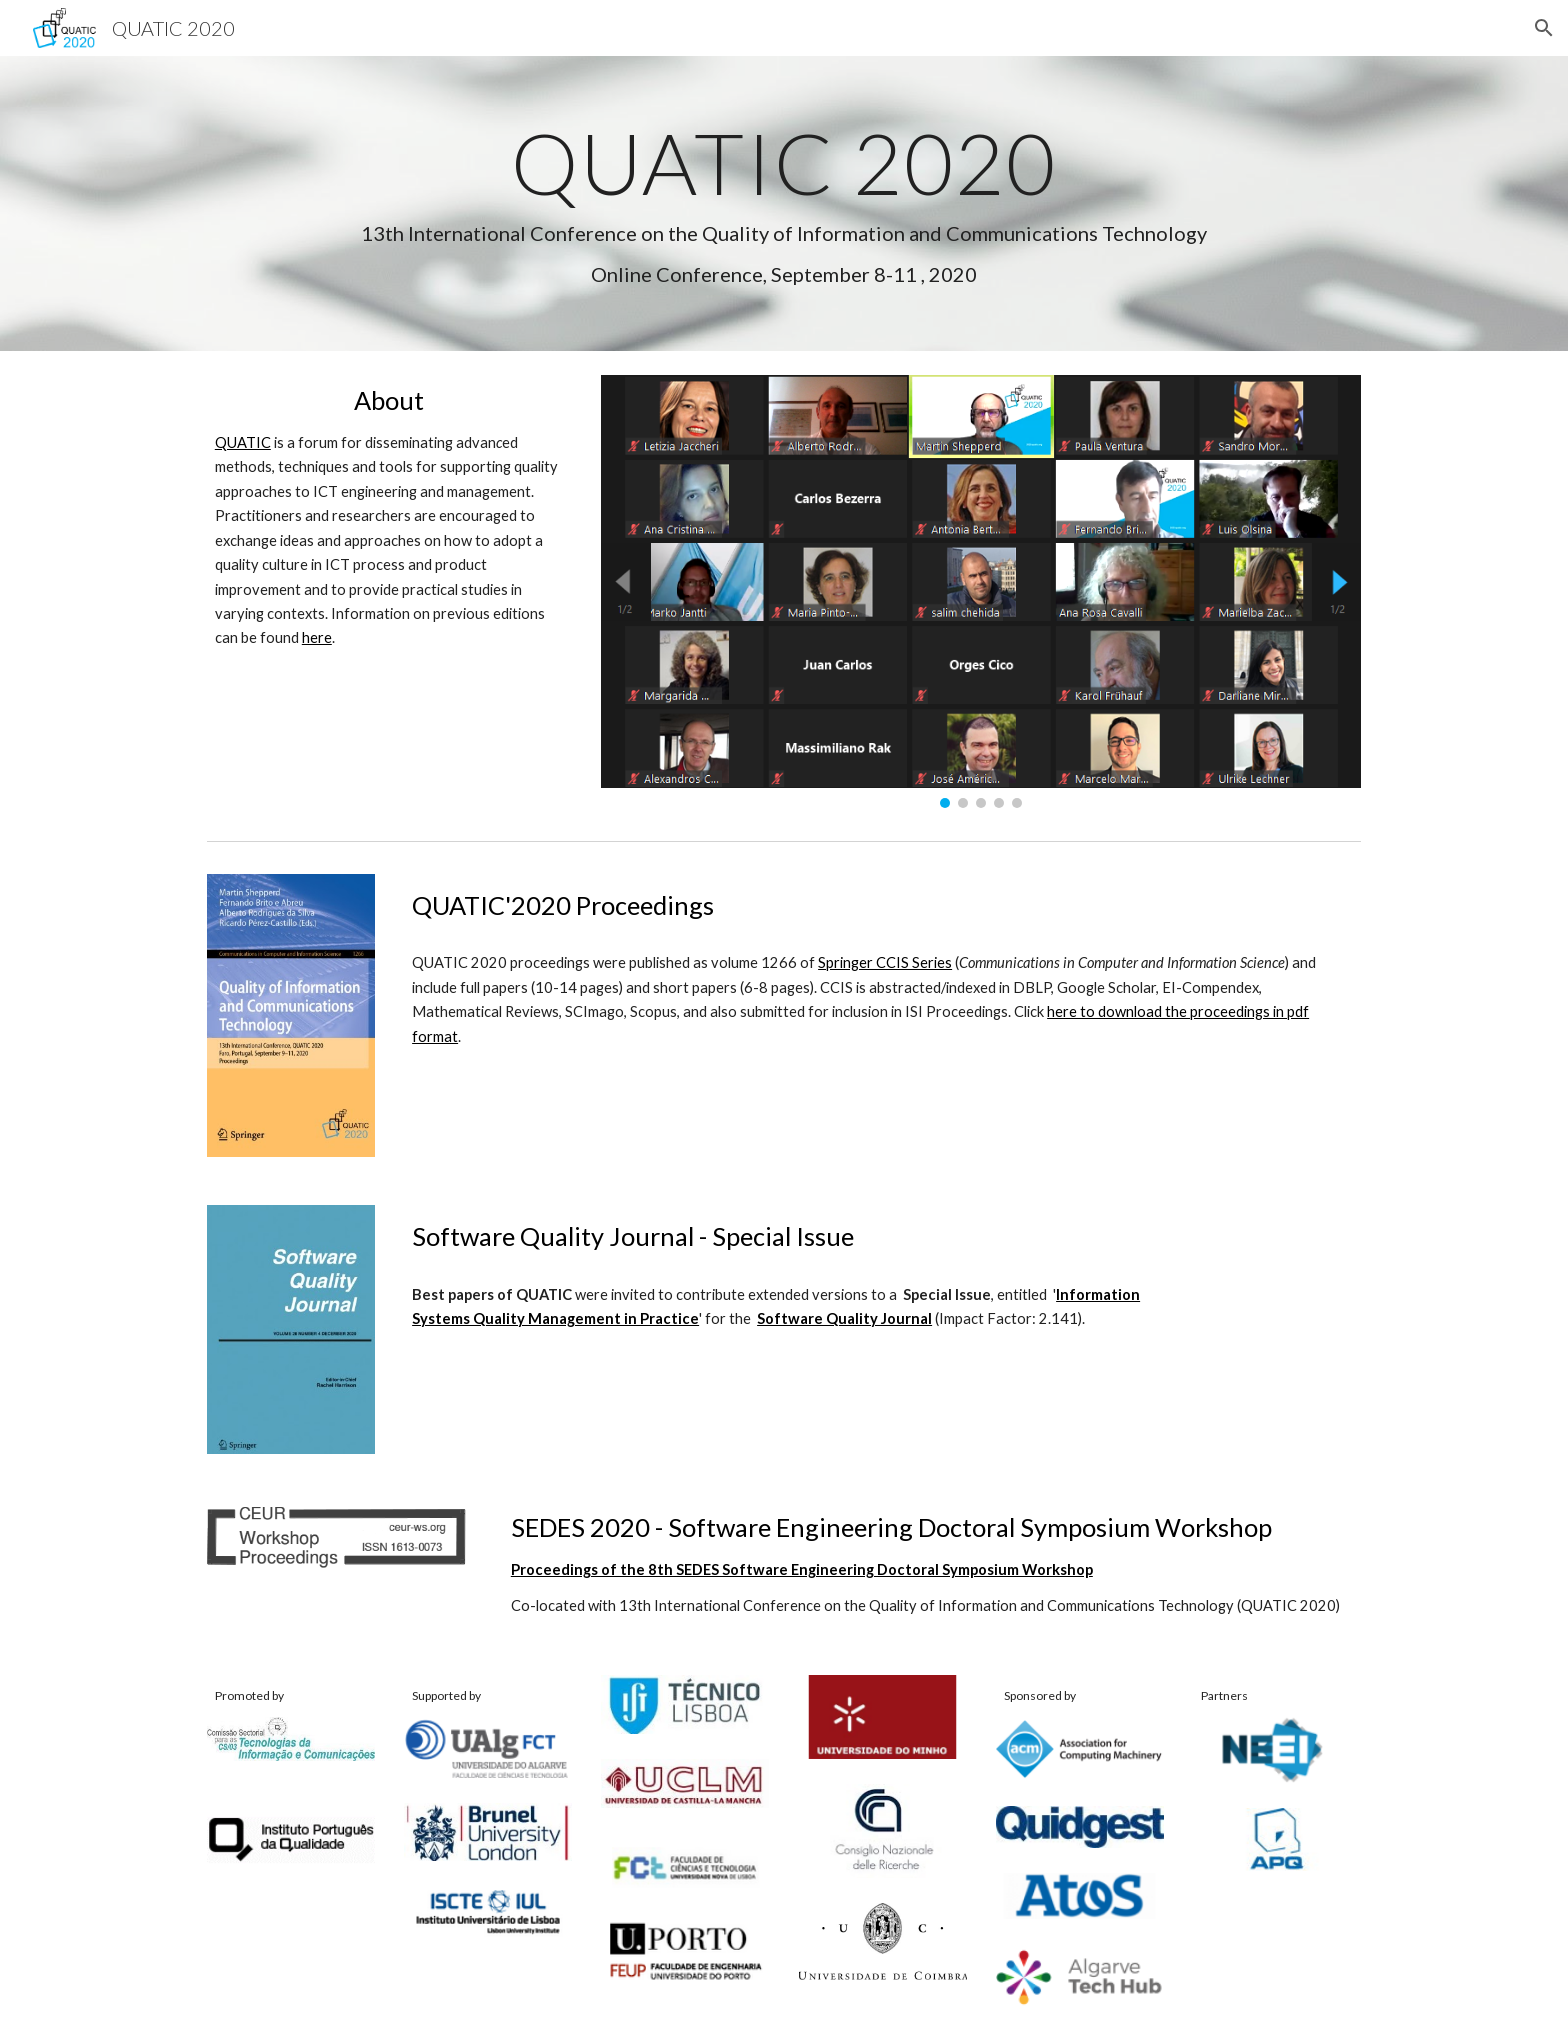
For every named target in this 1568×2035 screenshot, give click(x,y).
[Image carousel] (981, 591)
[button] (1544, 28)
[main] (784, 203)
